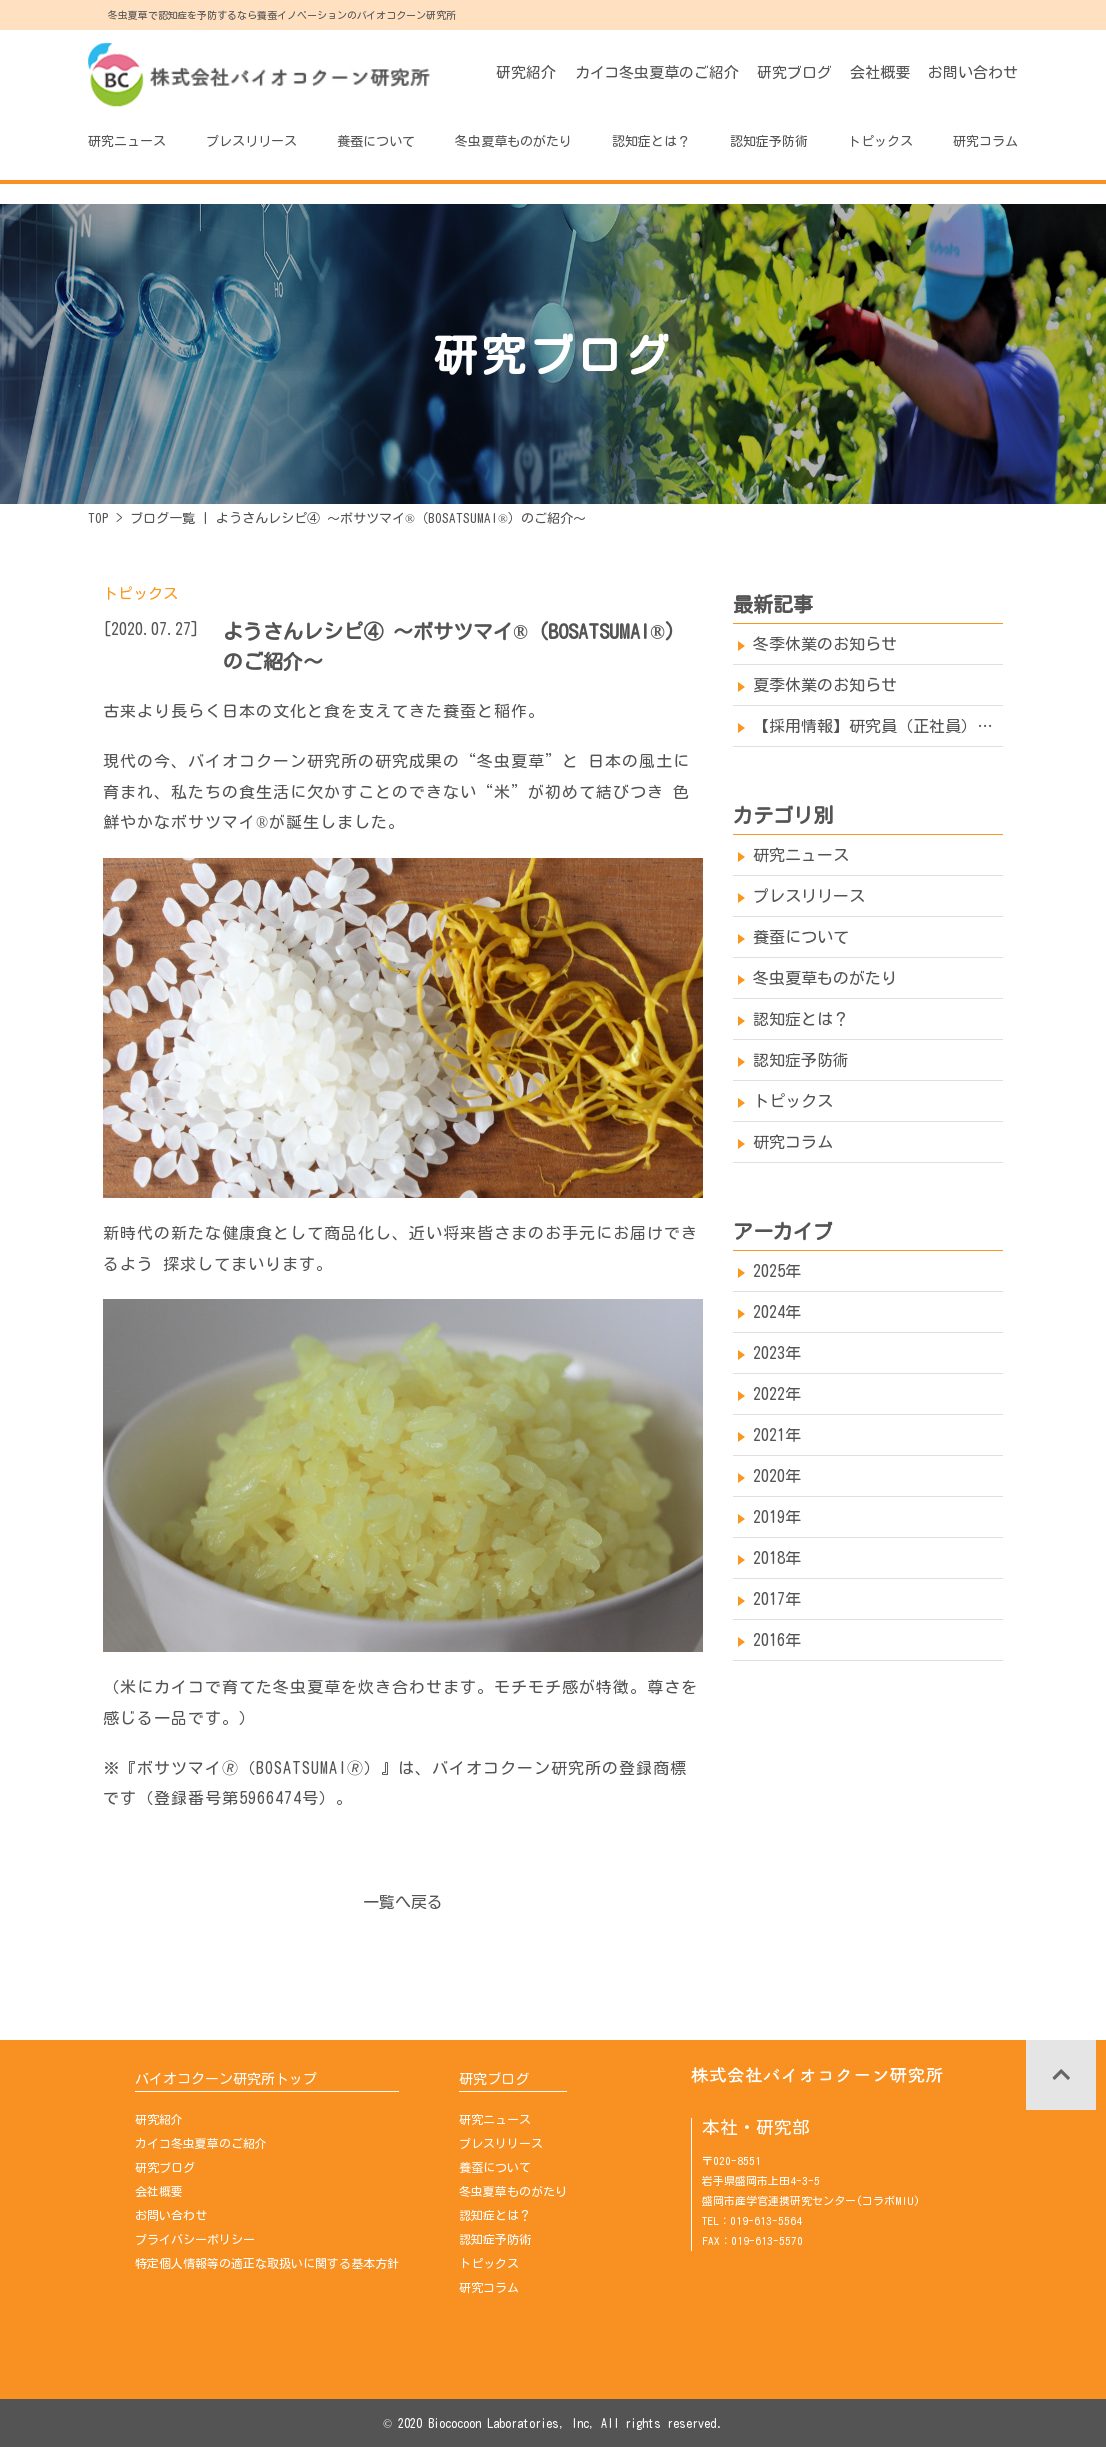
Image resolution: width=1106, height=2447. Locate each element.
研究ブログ (794, 72)
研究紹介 (526, 72)
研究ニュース (127, 141)
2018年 (777, 1558)
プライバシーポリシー (195, 2239)
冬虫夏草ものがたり (513, 141)
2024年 (777, 1312)
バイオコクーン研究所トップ (226, 2079)
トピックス (880, 141)
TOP (98, 518)
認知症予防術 (769, 141)
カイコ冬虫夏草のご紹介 (657, 72)
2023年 (777, 1353)
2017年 (777, 1599)
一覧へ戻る (403, 1902)
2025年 (777, 1271)
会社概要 (880, 72)
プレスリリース (251, 141)
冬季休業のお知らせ (825, 644)
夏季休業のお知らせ (825, 685)
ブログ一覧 (162, 518)
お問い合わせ (973, 72)
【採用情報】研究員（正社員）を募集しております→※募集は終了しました (878, 726)
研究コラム (985, 141)
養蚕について (376, 141)
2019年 (777, 1517)
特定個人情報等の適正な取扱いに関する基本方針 (267, 2263)
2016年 (777, 1640)
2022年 (777, 1394)
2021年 (777, 1435)
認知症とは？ (651, 141)
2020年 (777, 1476)
